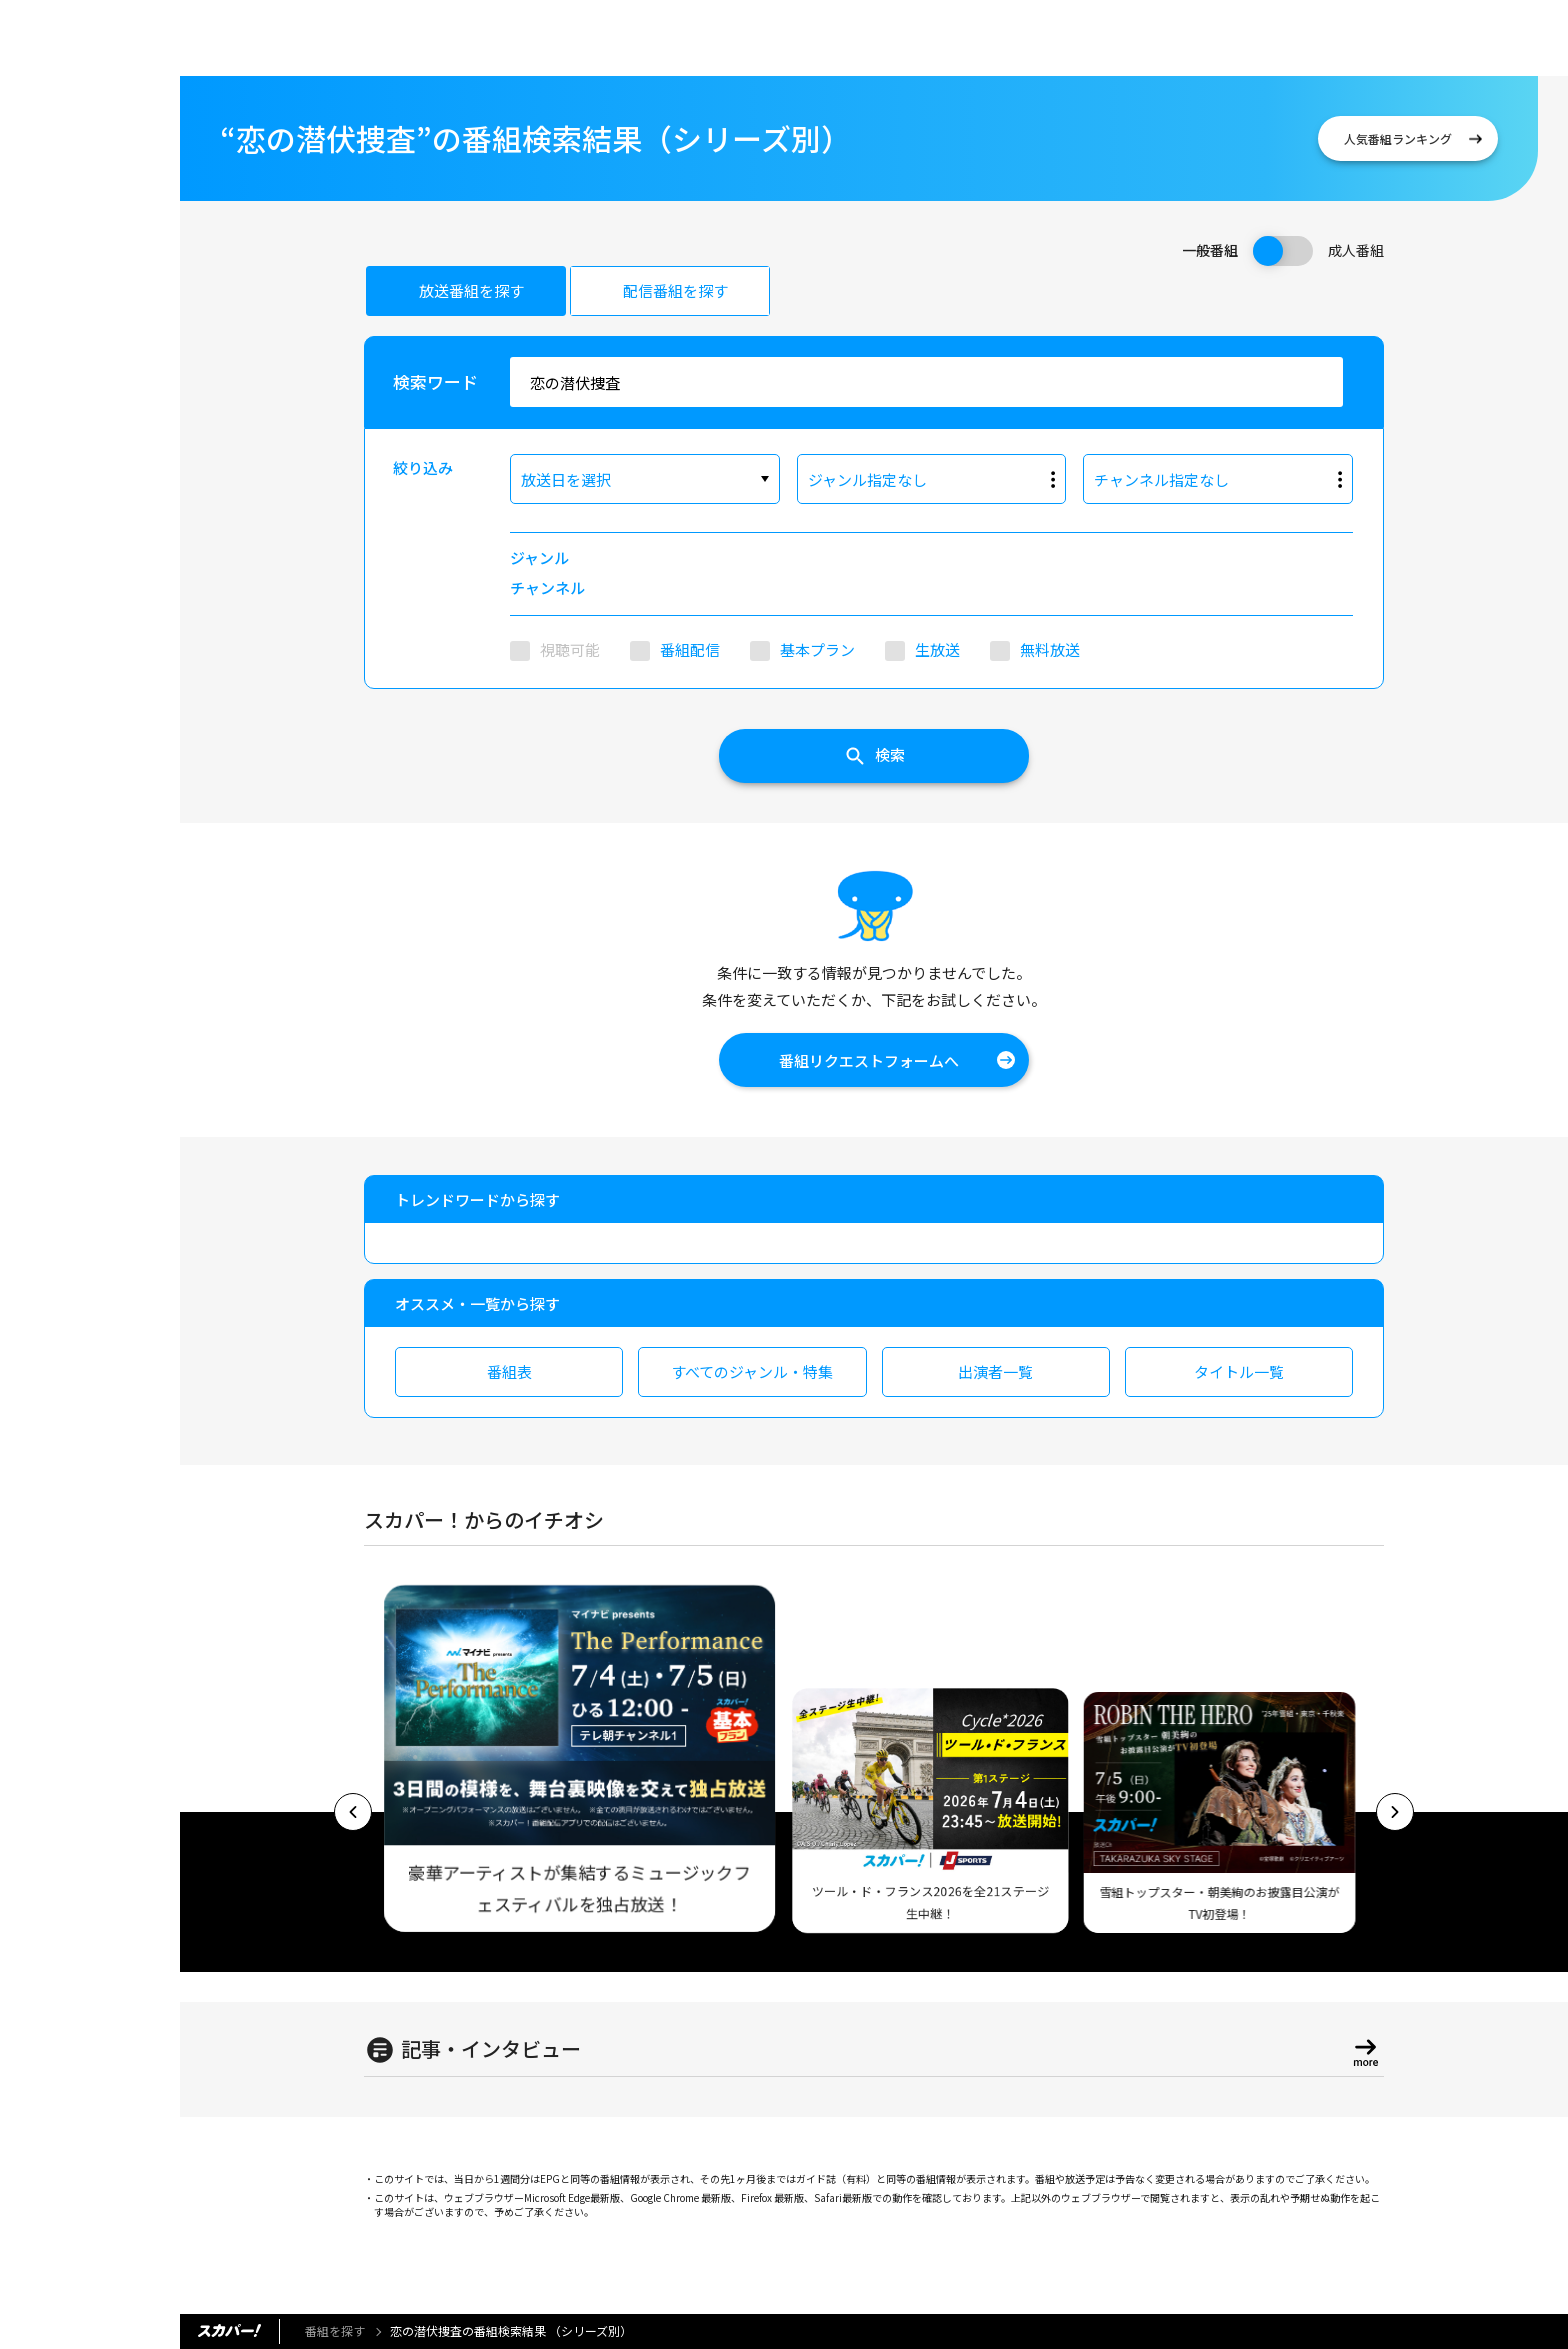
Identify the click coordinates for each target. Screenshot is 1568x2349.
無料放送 (1050, 649)
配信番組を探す (675, 290)
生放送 (937, 649)
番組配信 (690, 649)
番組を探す (335, 2330)
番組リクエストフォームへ (869, 1060)
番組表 (509, 1371)
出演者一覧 (995, 1371)
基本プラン (817, 649)
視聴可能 (570, 649)
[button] (353, 1812)
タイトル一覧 (1239, 1371)
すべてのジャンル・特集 (752, 1371)
